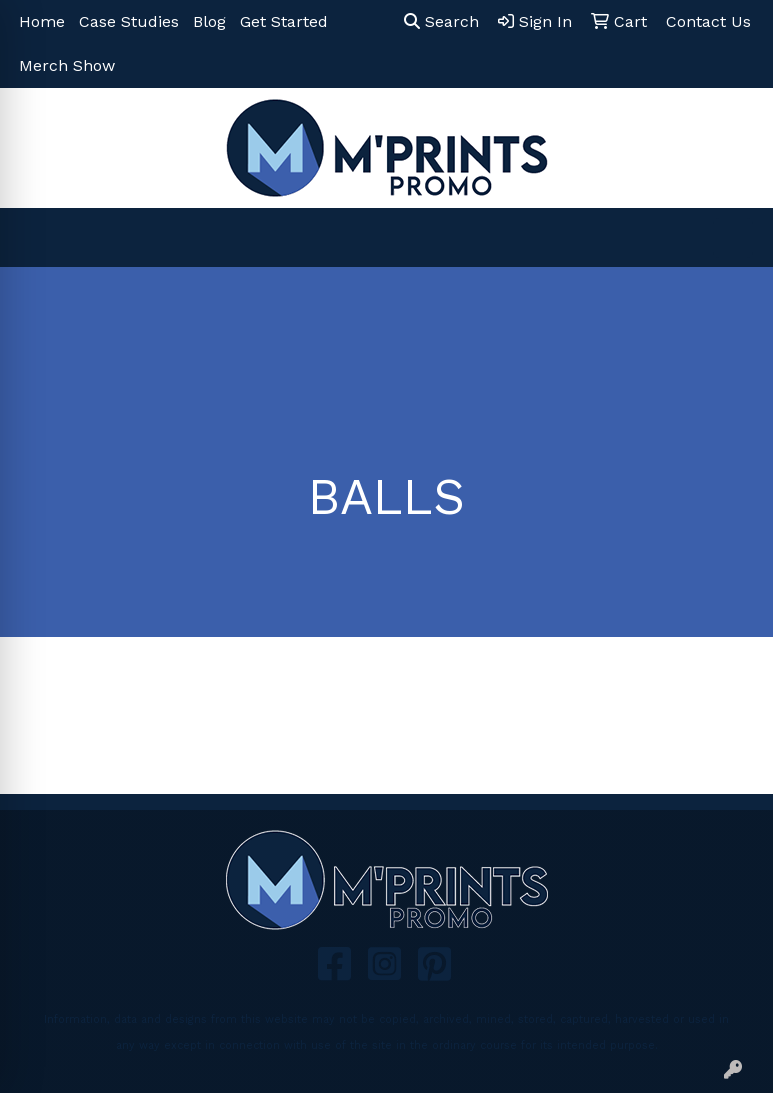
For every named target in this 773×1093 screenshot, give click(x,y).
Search (441, 21)
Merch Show (67, 65)
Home (42, 21)
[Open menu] (733, 238)
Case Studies (129, 21)
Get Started (284, 21)
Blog (209, 21)
